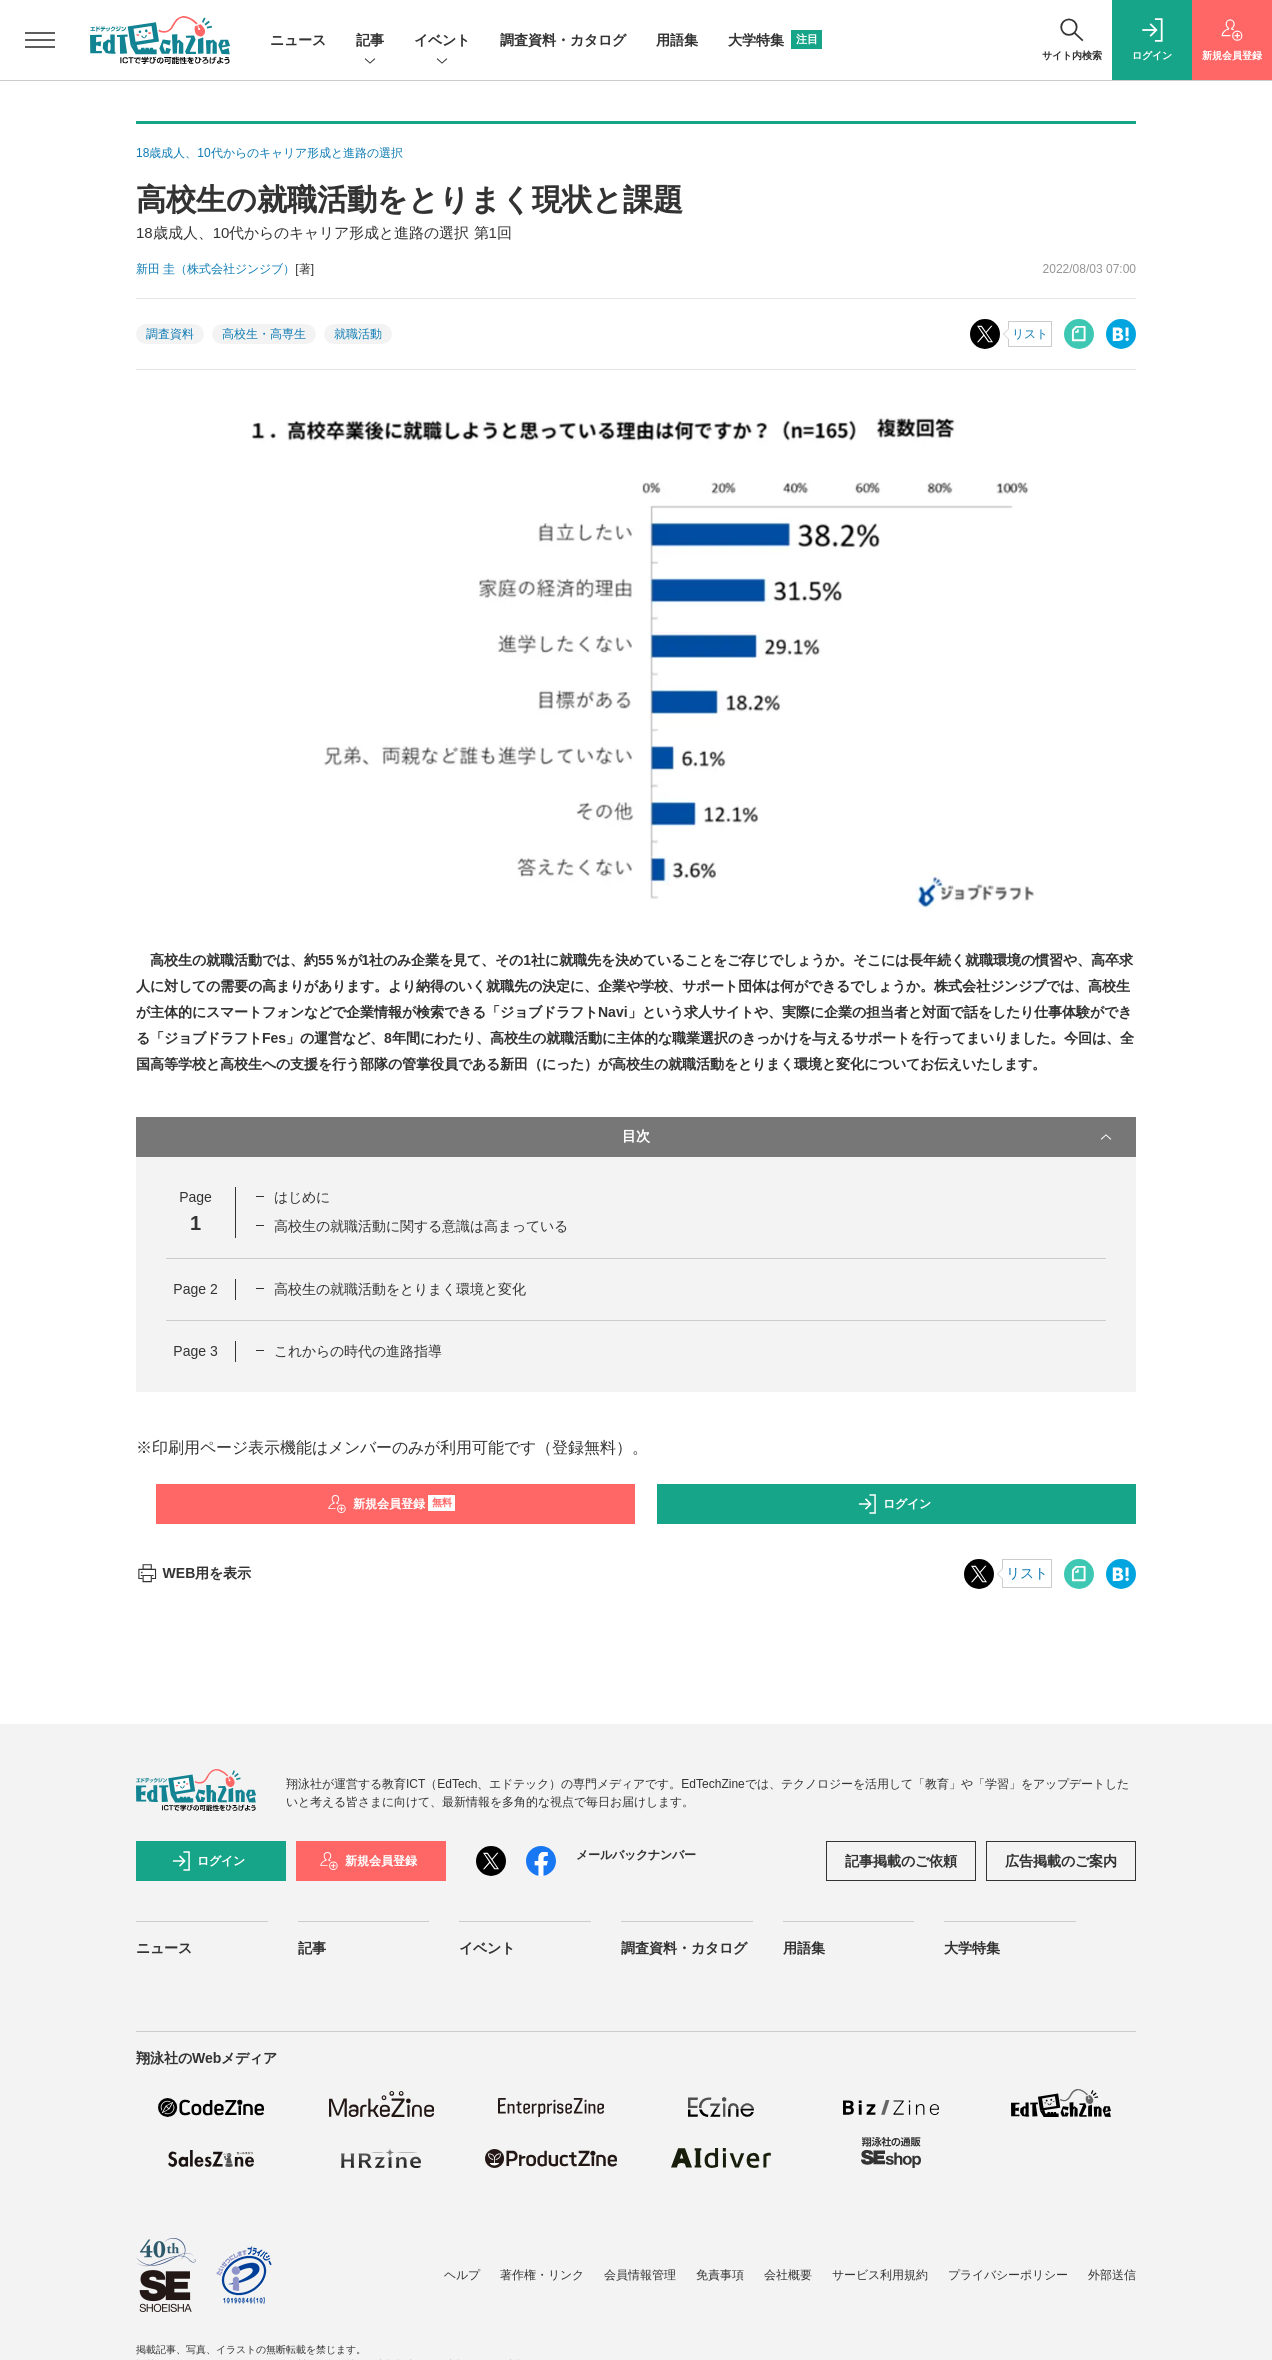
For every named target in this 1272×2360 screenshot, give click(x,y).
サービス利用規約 (880, 2275)
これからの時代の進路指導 (358, 1351)
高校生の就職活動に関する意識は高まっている (421, 1226)
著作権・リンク (542, 2275)
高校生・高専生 (264, 334)
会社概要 (788, 2275)
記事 (370, 41)
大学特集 (775, 40)
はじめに (302, 1197)
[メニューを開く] (40, 40)
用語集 (677, 40)
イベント (442, 41)
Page (195, 1289)
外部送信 (1112, 2275)
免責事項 (720, 2275)
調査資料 (170, 334)
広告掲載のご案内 (1061, 1861)
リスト (1030, 334)
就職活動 (358, 334)
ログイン (894, 1504)
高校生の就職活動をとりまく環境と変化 (400, 1289)
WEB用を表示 (193, 1573)
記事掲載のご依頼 (901, 1861)
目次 (869, 1137)
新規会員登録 (391, 1504)
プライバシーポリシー (1008, 2275)
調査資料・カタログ (563, 40)
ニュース (298, 40)
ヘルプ (462, 2275)
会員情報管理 (640, 2275)
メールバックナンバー (636, 1855)
